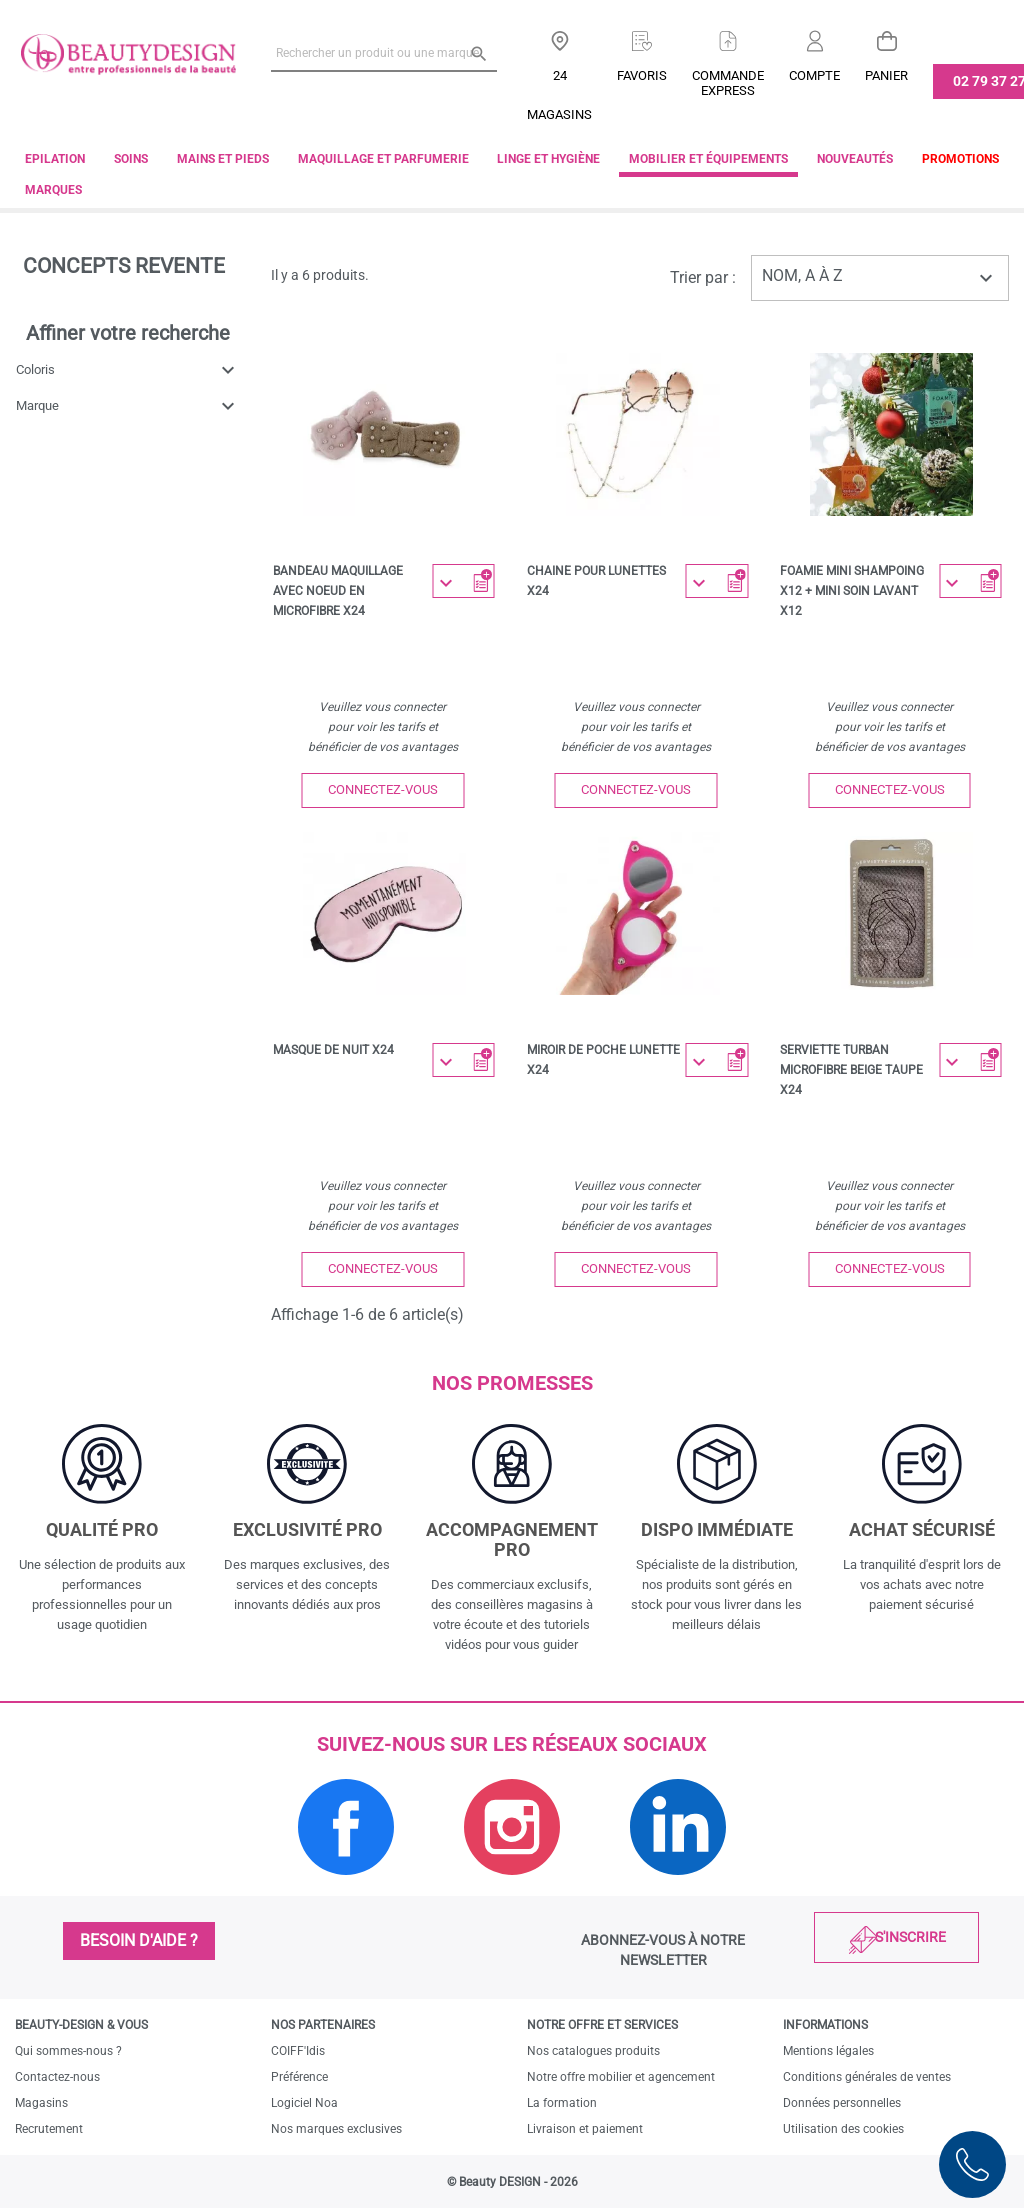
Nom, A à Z (880, 278)
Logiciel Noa (304, 2103)
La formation (562, 2103)
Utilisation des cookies (843, 2129)
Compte (814, 75)
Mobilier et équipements (708, 159)
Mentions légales (828, 2051)
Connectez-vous (383, 789)
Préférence (299, 2077)
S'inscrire (910, 1937)
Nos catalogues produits (593, 2051)
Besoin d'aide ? (139, 1940)
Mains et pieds (223, 159)
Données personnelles (842, 2103)
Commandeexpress (728, 83)
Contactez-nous (57, 2077)
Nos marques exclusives (336, 2129)
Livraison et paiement (585, 2129)
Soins (131, 159)
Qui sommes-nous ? (68, 2051)
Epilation (55, 159)
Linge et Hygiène (548, 159)
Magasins (41, 2103)
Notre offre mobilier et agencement (621, 2077)
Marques (53, 190)
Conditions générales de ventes (867, 2077)
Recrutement (49, 2129)
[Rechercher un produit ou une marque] (384, 53)
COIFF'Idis (298, 2051)
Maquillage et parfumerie (383, 159)
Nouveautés (855, 159)
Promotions (960, 159)
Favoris (642, 75)
